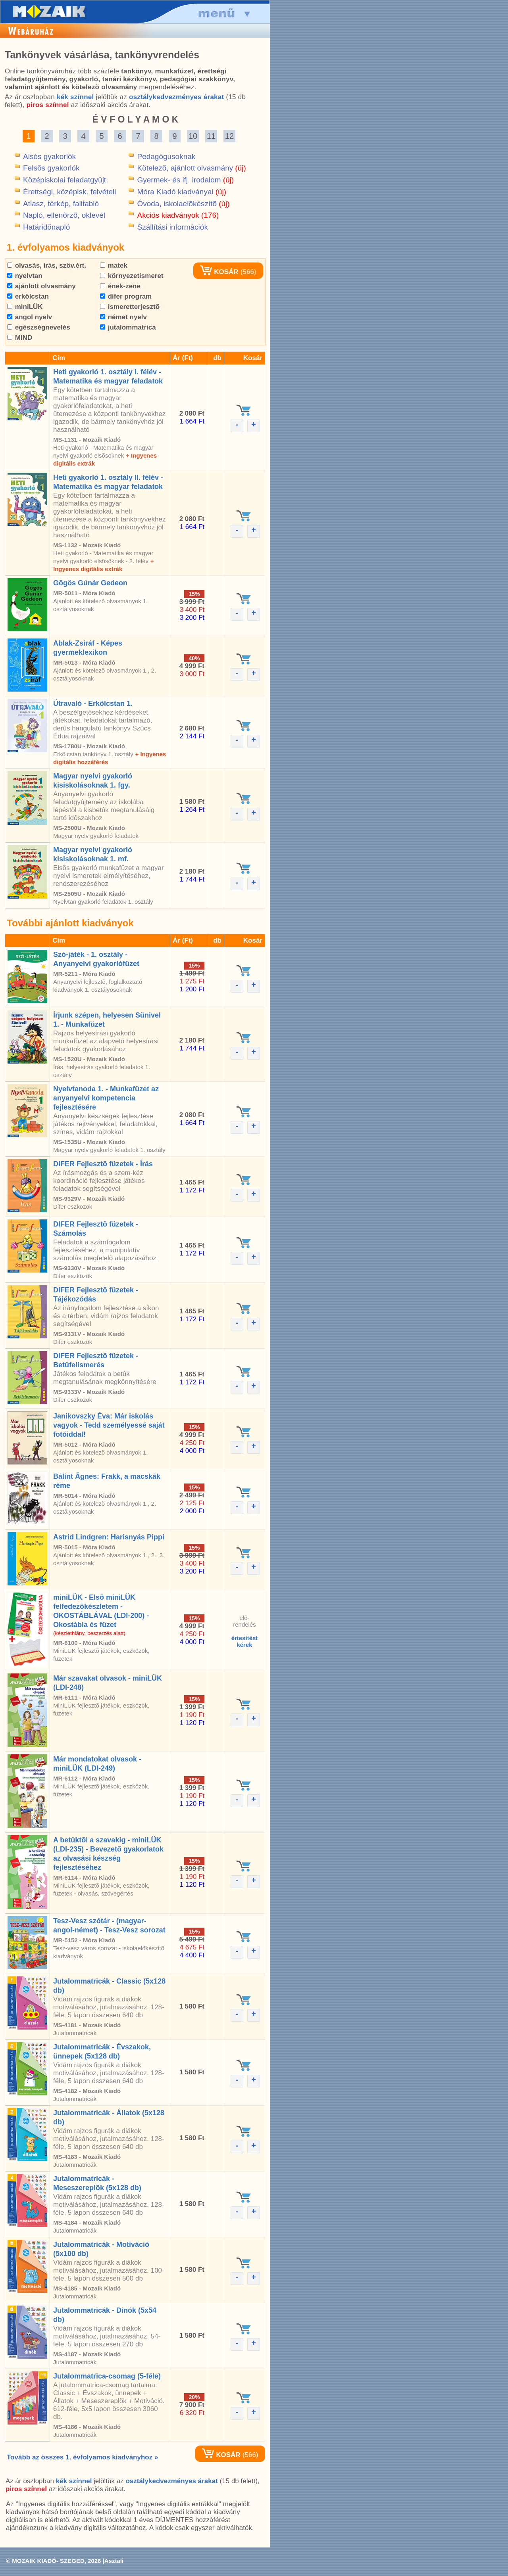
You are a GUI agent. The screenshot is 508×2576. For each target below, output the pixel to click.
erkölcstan (28, 296)
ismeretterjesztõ (130, 306)
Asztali (113, 2560)
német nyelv (123, 317)
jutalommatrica (128, 327)
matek (113, 265)
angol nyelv (29, 317)
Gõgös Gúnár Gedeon (90, 583)
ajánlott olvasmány (41, 286)
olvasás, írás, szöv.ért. (46, 265)
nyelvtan (24, 276)
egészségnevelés (38, 327)
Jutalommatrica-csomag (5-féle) (107, 2376)
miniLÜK (25, 306)
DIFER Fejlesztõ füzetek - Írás (103, 1164)
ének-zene (120, 286)
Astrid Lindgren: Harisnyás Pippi (108, 1537)
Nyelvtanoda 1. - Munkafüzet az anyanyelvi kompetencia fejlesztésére (106, 1098)
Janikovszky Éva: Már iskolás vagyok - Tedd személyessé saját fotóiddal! (109, 1425)
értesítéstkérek (244, 1641)
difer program (126, 296)
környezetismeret (132, 276)
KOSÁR (219, 272)
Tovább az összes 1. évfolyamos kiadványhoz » (82, 2457)
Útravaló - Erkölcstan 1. (93, 703)
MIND (19, 337)
